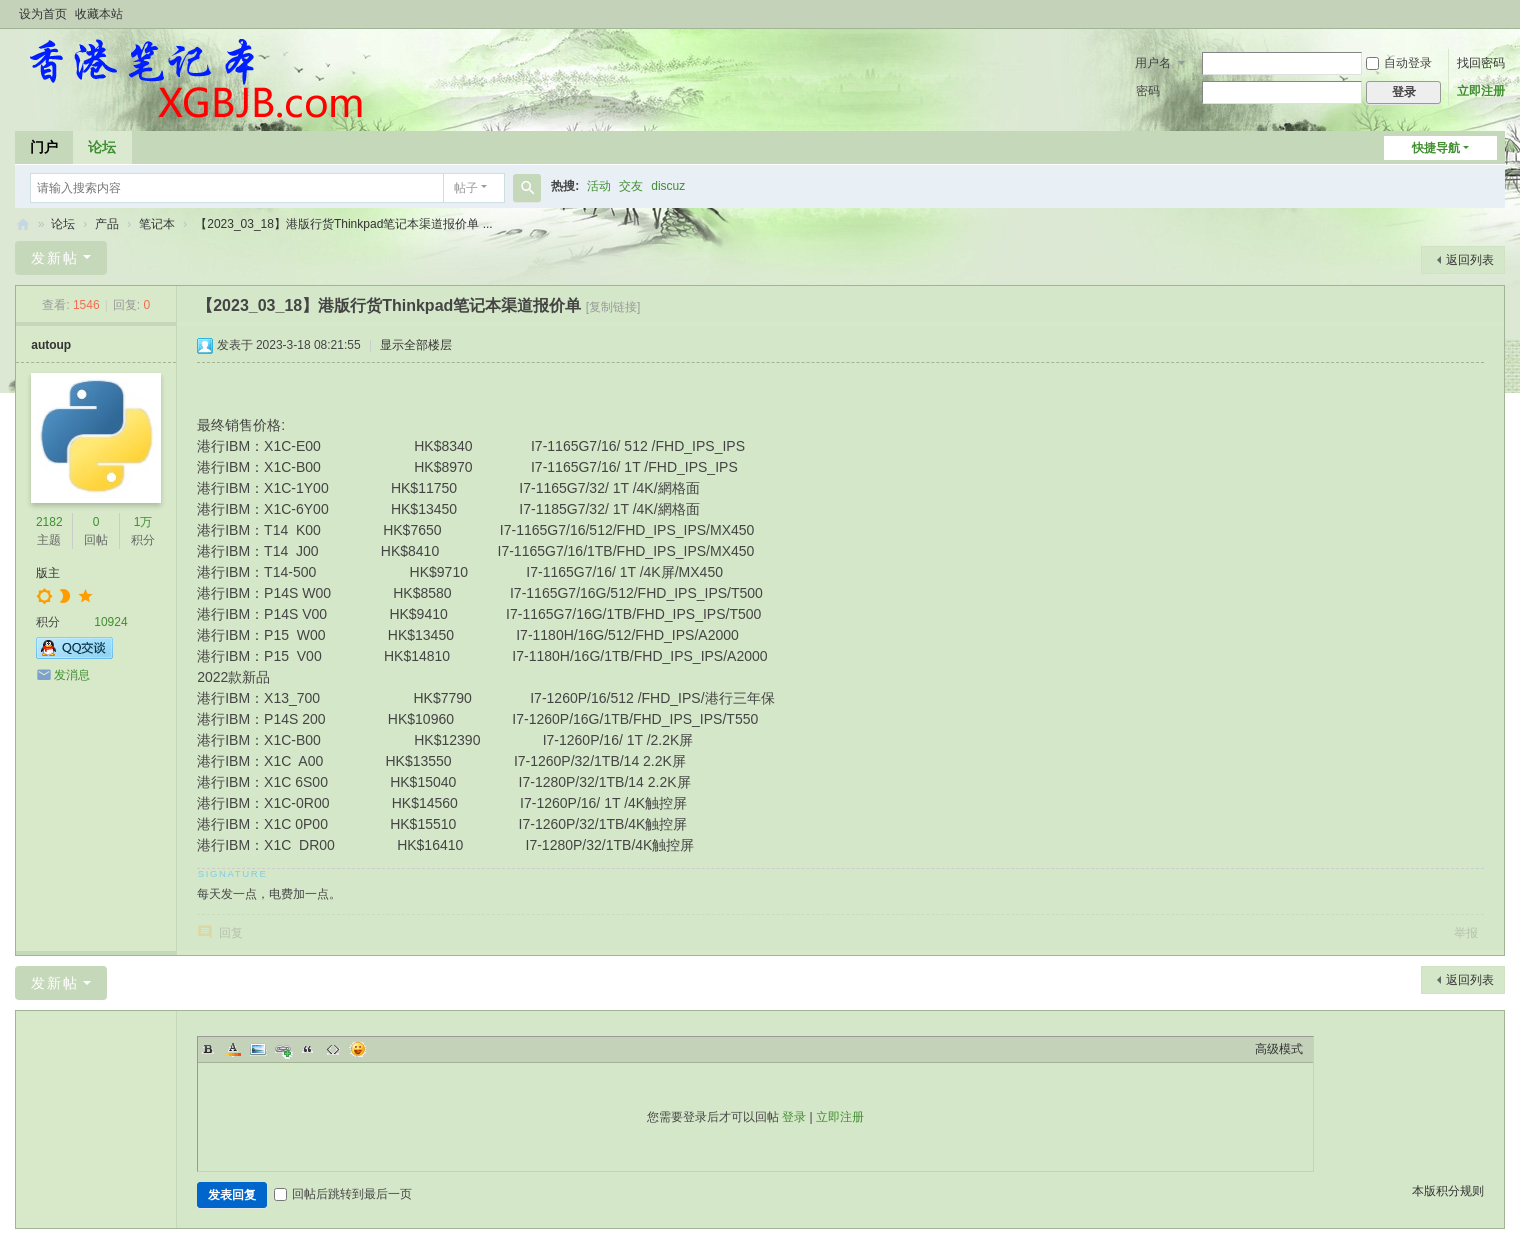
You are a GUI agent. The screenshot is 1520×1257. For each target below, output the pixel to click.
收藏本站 (99, 14)
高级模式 (1279, 1049)
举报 (1466, 933)
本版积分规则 (1448, 1191)
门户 (44, 147)
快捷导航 (1436, 148)
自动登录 (1399, 63)
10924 (110, 622)
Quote (308, 1049)
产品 (107, 224)
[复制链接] (613, 307)
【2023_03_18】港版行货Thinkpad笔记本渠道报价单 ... (343, 224)
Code (333, 1049)
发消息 (72, 675)
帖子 (466, 188)
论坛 (102, 147)
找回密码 (1481, 63)
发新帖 (55, 258)
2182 (49, 522)
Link (283, 1049)
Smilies (358, 1049)
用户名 (1153, 63)
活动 (599, 186)
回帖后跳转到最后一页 (343, 1194)
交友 (631, 186)
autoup (51, 345)
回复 (231, 933)
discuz (668, 186)
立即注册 (1481, 91)
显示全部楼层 (416, 345)
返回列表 (1470, 260)
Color (233, 1049)
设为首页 (43, 14)
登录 (794, 1117)
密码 (1148, 91)
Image (258, 1049)
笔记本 (157, 224)
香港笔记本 (23, 224)
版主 (48, 573)
